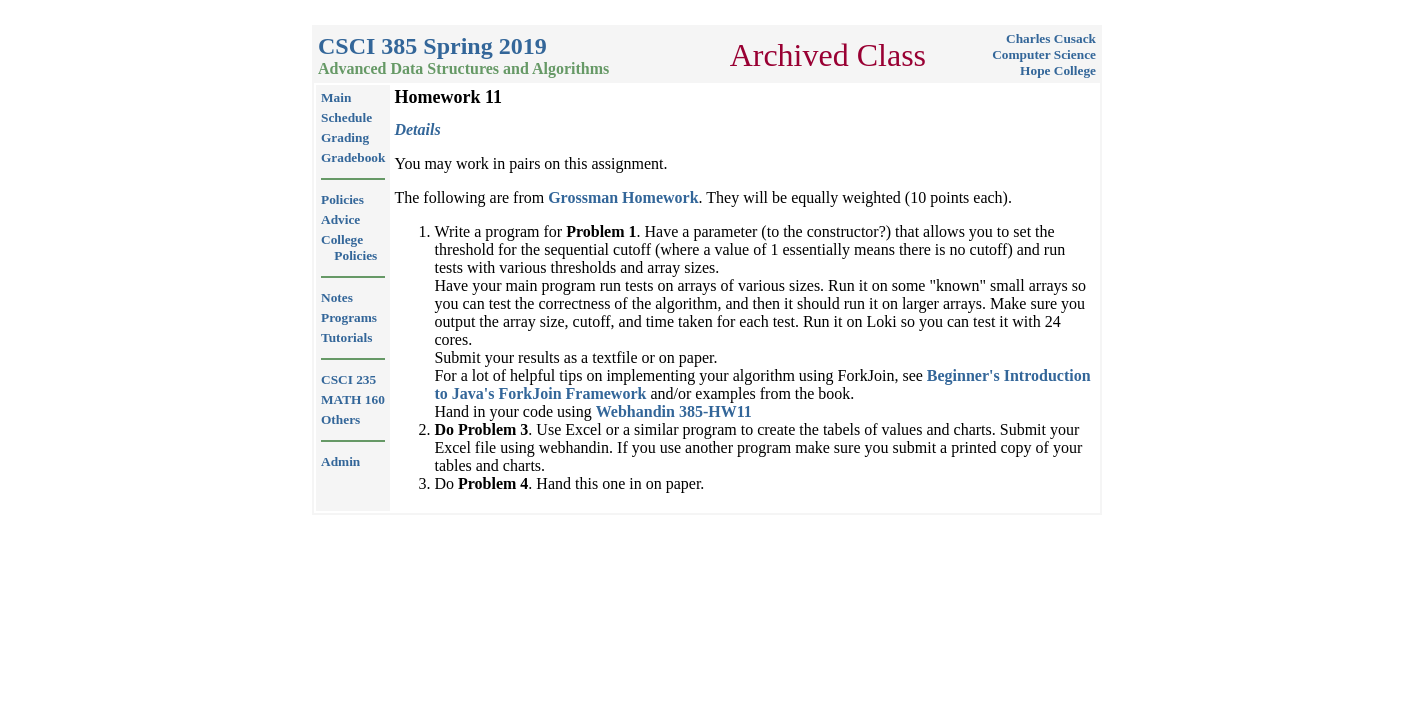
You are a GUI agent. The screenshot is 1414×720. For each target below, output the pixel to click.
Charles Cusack (1051, 38)
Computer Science (1044, 54)
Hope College (1058, 70)
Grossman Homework (623, 197)
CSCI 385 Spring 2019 (432, 46)
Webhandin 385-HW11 (674, 411)
